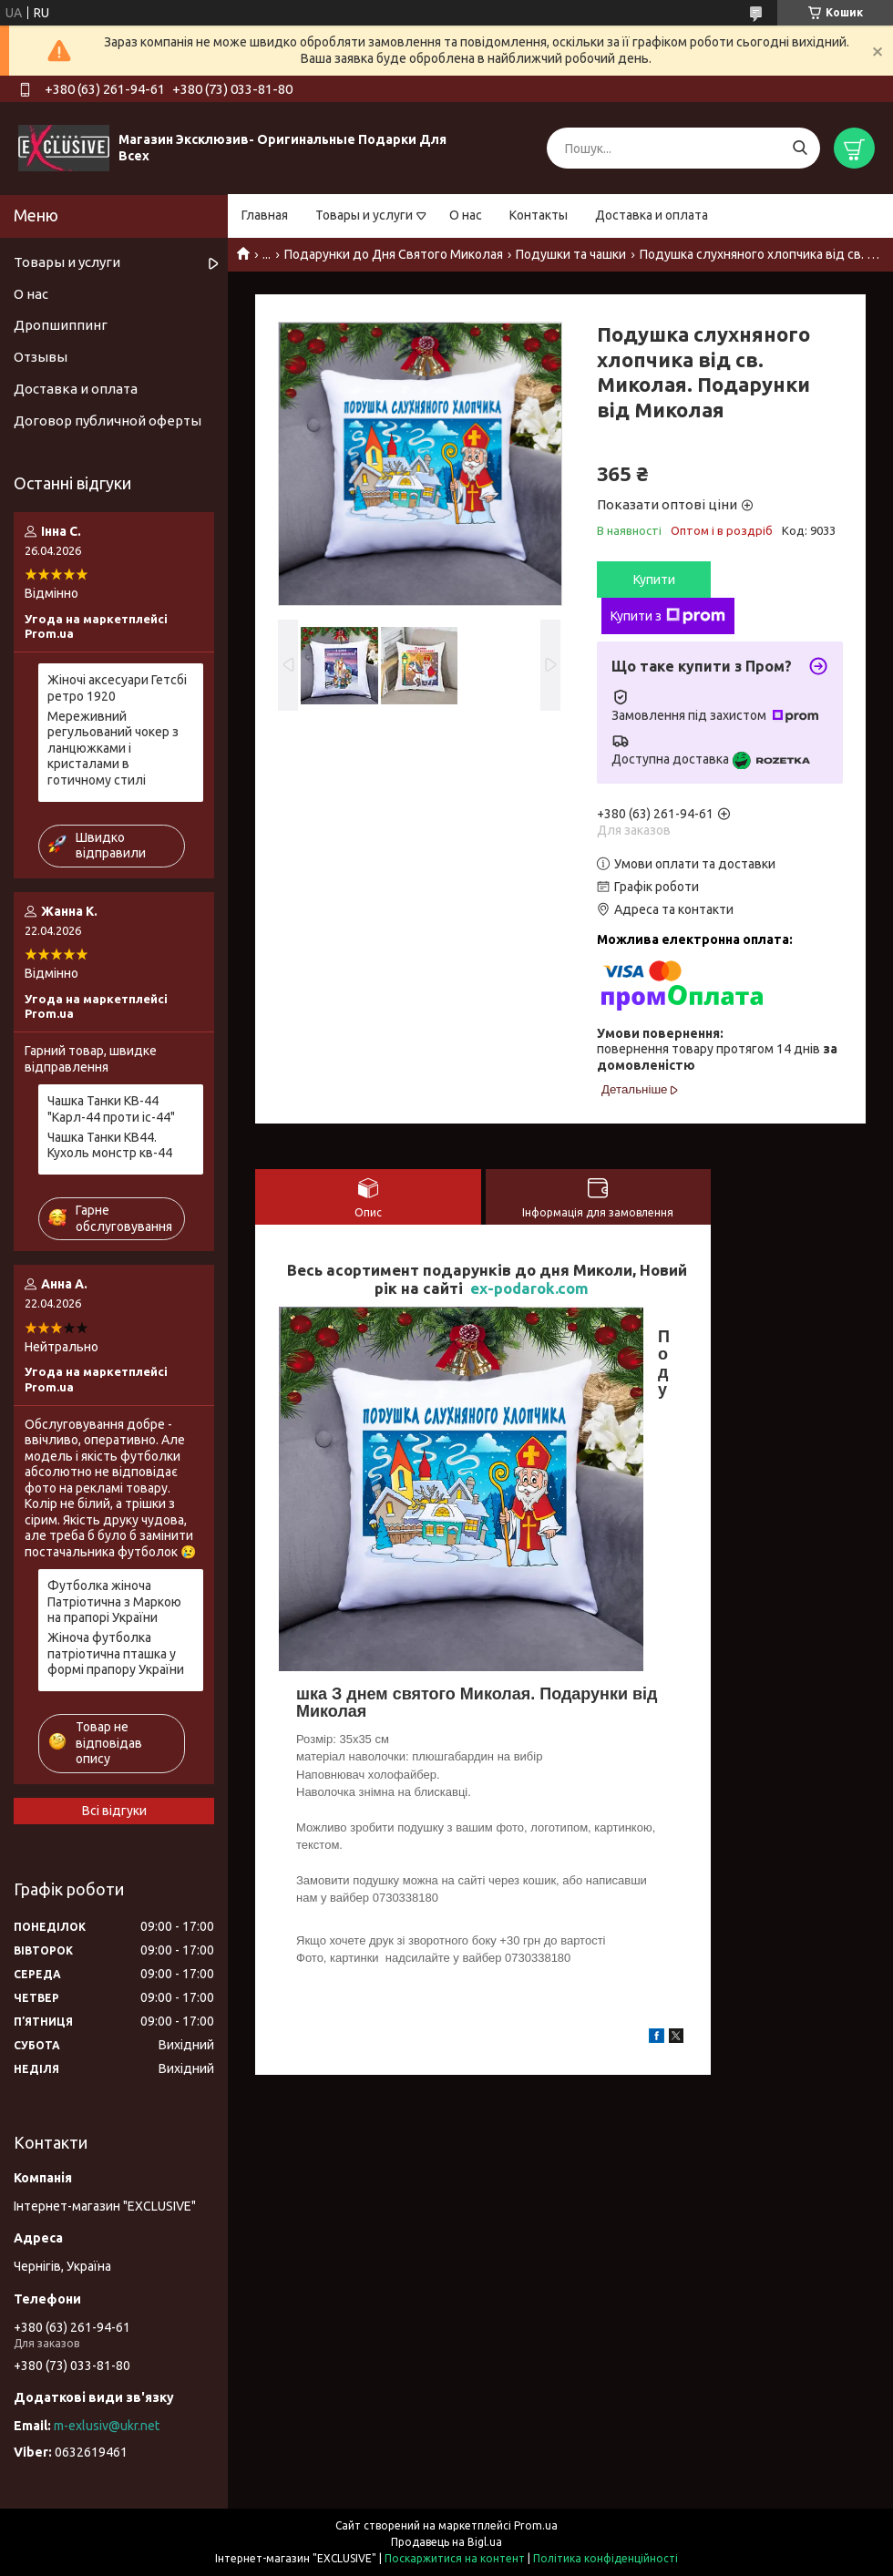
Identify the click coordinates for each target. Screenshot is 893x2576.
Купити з (668, 616)
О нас (465, 215)
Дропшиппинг (61, 325)
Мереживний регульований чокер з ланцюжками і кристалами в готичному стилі (113, 748)
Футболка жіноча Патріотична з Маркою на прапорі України (114, 1601)
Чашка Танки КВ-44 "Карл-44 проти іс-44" (111, 1108)
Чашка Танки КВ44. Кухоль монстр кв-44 (109, 1145)
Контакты (538, 215)
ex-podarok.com (529, 1288)
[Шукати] (799, 148)
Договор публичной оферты (107, 420)
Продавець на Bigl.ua (446, 2542)
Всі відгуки (114, 1810)
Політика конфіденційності (605, 2558)
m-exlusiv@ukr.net (106, 2425)
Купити (654, 579)
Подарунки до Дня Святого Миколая (393, 254)
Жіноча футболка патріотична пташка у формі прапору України (115, 1653)
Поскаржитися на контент (455, 2558)
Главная (264, 215)
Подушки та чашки (571, 254)
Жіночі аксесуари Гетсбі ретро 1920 (117, 687)
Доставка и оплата (651, 215)
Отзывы (40, 356)
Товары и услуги (364, 215)
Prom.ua (536, 2525)
